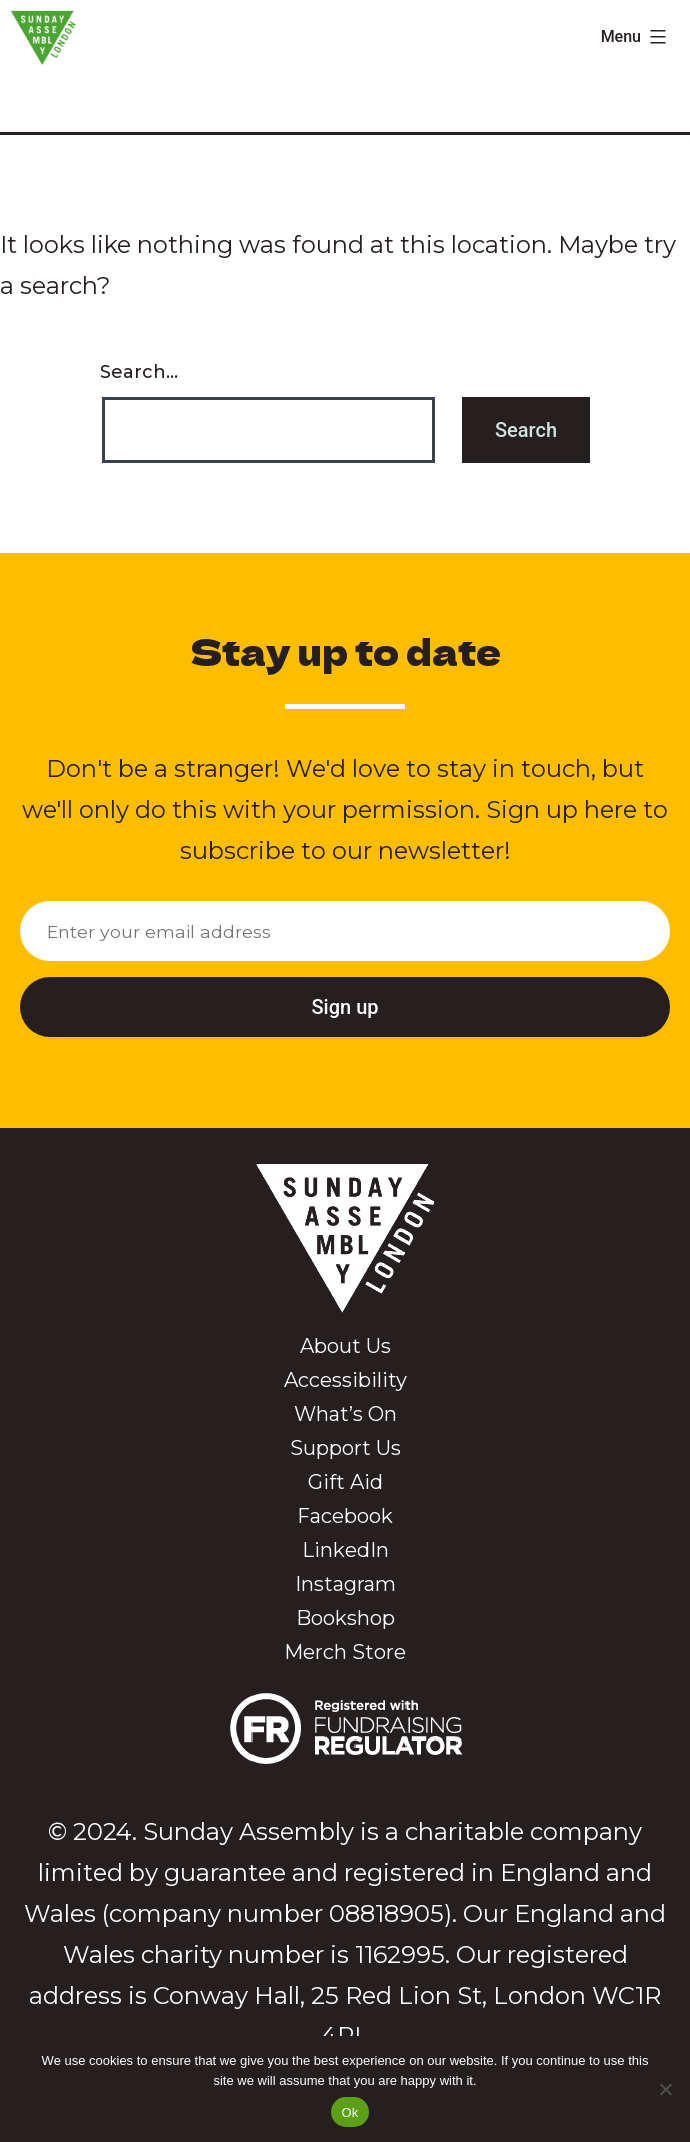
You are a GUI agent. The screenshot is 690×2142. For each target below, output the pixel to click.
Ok (349, 2112)
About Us (345, 1346)
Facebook (345, 1516)
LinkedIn (345, 1550)
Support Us (345, 1448)
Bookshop (345, 1618)
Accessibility (345, 1380)
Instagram (345, 1584)
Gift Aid (345, 1482)
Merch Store (345, 1652)
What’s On (345, 1414)
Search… (139, 372)
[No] (665, 2089)
